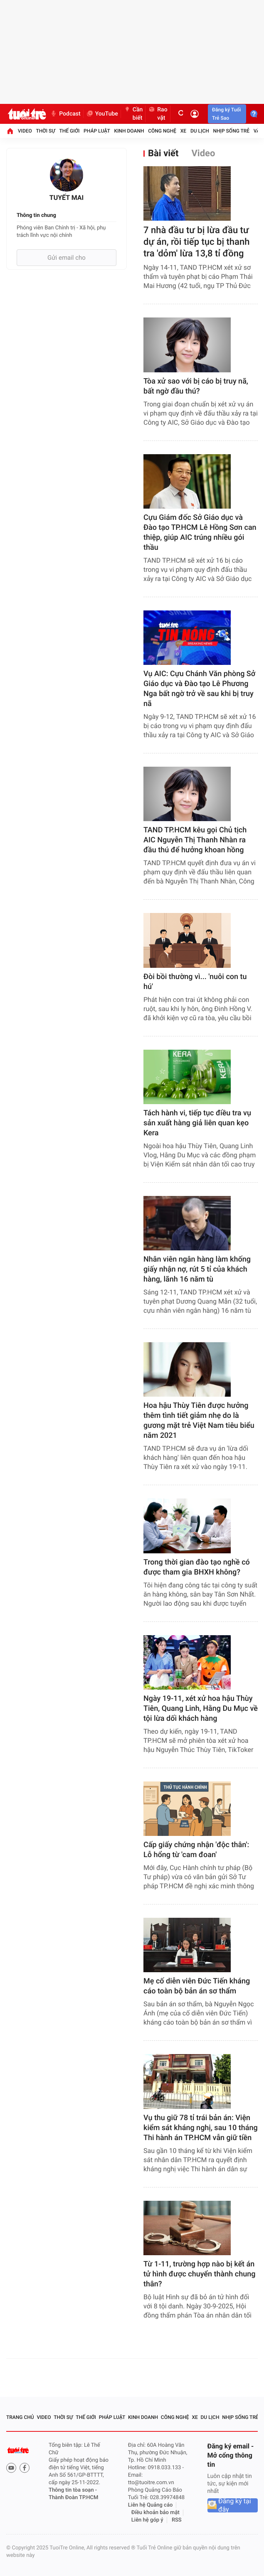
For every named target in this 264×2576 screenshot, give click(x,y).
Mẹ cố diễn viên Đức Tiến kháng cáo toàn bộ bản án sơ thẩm (196, 1986)
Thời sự (45, 131)
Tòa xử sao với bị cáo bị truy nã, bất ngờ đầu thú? (195, 386)
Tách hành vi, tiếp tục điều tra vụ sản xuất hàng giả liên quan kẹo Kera (197, 1123)
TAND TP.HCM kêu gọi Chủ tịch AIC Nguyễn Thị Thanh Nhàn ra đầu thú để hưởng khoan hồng (195, 840)
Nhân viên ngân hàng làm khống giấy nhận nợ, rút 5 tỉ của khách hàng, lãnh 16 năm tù (197, 1269)
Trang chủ (20, 2417)
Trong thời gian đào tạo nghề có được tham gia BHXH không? (196, 1567)
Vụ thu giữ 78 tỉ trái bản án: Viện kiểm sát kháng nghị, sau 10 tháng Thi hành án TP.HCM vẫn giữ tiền (200, 2127)
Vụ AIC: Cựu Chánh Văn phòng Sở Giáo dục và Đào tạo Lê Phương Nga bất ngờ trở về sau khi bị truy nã (199, 688)
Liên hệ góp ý (147, 2520)
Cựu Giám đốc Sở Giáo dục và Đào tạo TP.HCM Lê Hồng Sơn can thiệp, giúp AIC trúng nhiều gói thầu (200, 532)
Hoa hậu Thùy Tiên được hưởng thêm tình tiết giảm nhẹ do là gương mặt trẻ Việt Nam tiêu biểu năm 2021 (198, 1420)
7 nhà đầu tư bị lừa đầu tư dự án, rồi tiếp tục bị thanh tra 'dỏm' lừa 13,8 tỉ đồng (196, 242)
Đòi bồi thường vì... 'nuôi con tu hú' (195, 981)
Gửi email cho (66, 257)
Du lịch (199, 131)
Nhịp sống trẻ (231, 131)
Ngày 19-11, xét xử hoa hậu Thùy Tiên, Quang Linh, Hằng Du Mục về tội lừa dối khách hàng (200, 1708)
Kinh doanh (129, 131)
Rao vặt (157, 114)
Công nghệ (162, 131)
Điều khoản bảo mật (155, 2513)
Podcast (65, 114)
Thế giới (69, 131)
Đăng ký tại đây (234, 2505)
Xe (183, 131)
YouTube (102, 114)
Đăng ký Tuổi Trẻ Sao (226, 114)
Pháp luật (97, 131)
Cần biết (133, 114)
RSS (177, 2520)
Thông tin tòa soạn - (73, 2490)
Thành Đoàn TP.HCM (73, 2498)
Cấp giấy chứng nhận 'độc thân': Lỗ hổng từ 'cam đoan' (196, 1849)
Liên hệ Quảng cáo (150, 2505)
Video (25, 131)
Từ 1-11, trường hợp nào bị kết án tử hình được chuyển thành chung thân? (199, 2274)
